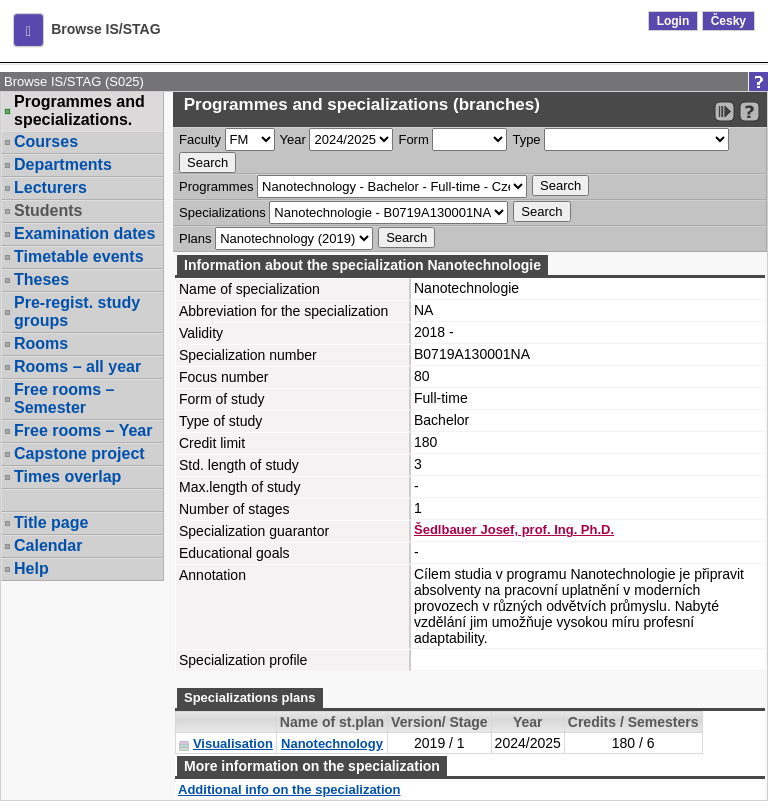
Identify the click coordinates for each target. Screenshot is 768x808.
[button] (28, 30)
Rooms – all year (77, 366)
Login (673, 21)
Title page (51, 522)
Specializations (222, 212)
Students (48, 210)
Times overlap (67, 476)
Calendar (48, 545)
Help (31, 568)
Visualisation (233, 743)
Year (293, 139)
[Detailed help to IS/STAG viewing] (749, 111)
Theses (41, 279)
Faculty (200, 139)
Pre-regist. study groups (77, 311)
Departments (63, 164)
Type (526, 139)
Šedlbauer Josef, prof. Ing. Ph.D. (514, 529)
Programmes (216, 186)
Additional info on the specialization (289, 789)
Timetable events (79, 256)
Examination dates (84, 233)
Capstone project (79, 453)
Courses (46, 141)
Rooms (41, 343)
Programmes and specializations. (79, 111)
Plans (195, 238)
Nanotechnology (332, 743)
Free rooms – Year (83, 430)
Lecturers (50, 187)
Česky (728, 21)
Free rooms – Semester (64, 398)
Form (413, 139)
